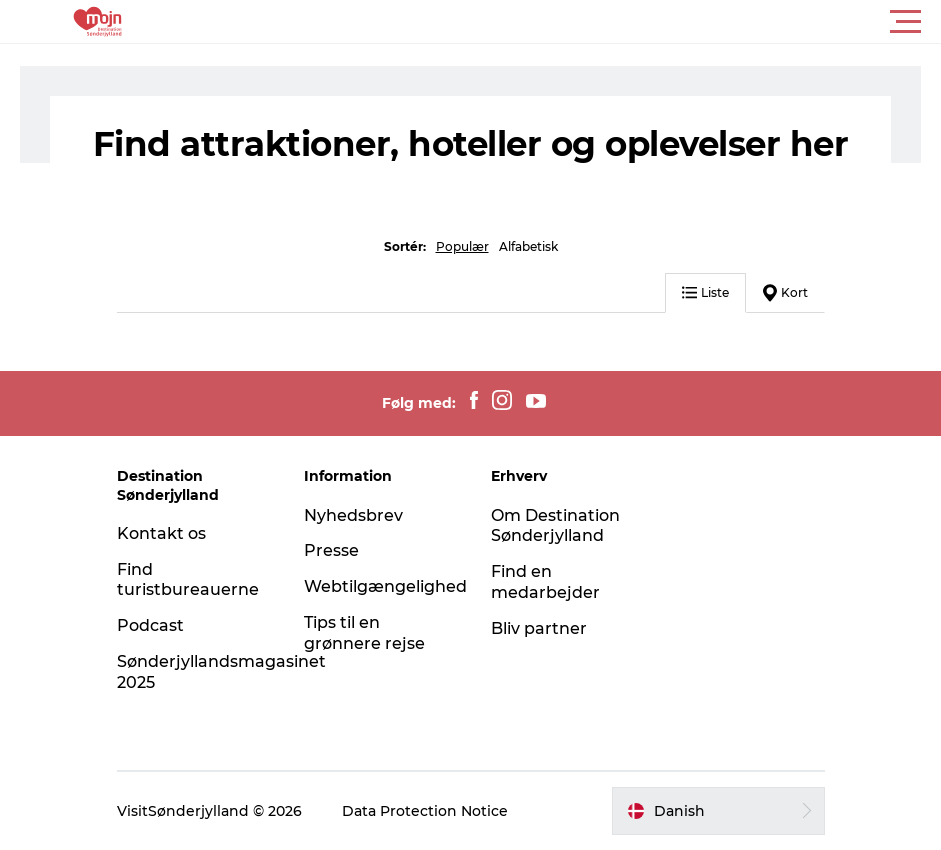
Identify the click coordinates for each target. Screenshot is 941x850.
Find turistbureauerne (188, 580)
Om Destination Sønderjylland (555, 526)
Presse (331, 550)
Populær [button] (462, 246)
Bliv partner (539, 628)
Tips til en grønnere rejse (364, 633)
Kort (785, 293)
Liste (705, 292)
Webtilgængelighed (385, 586)
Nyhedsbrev (353, 515)
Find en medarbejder (545, 582)
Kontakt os (161, 533)
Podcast (150, 625)
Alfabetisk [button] (528, 246)
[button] (560, 22)
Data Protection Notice (425, 811)
